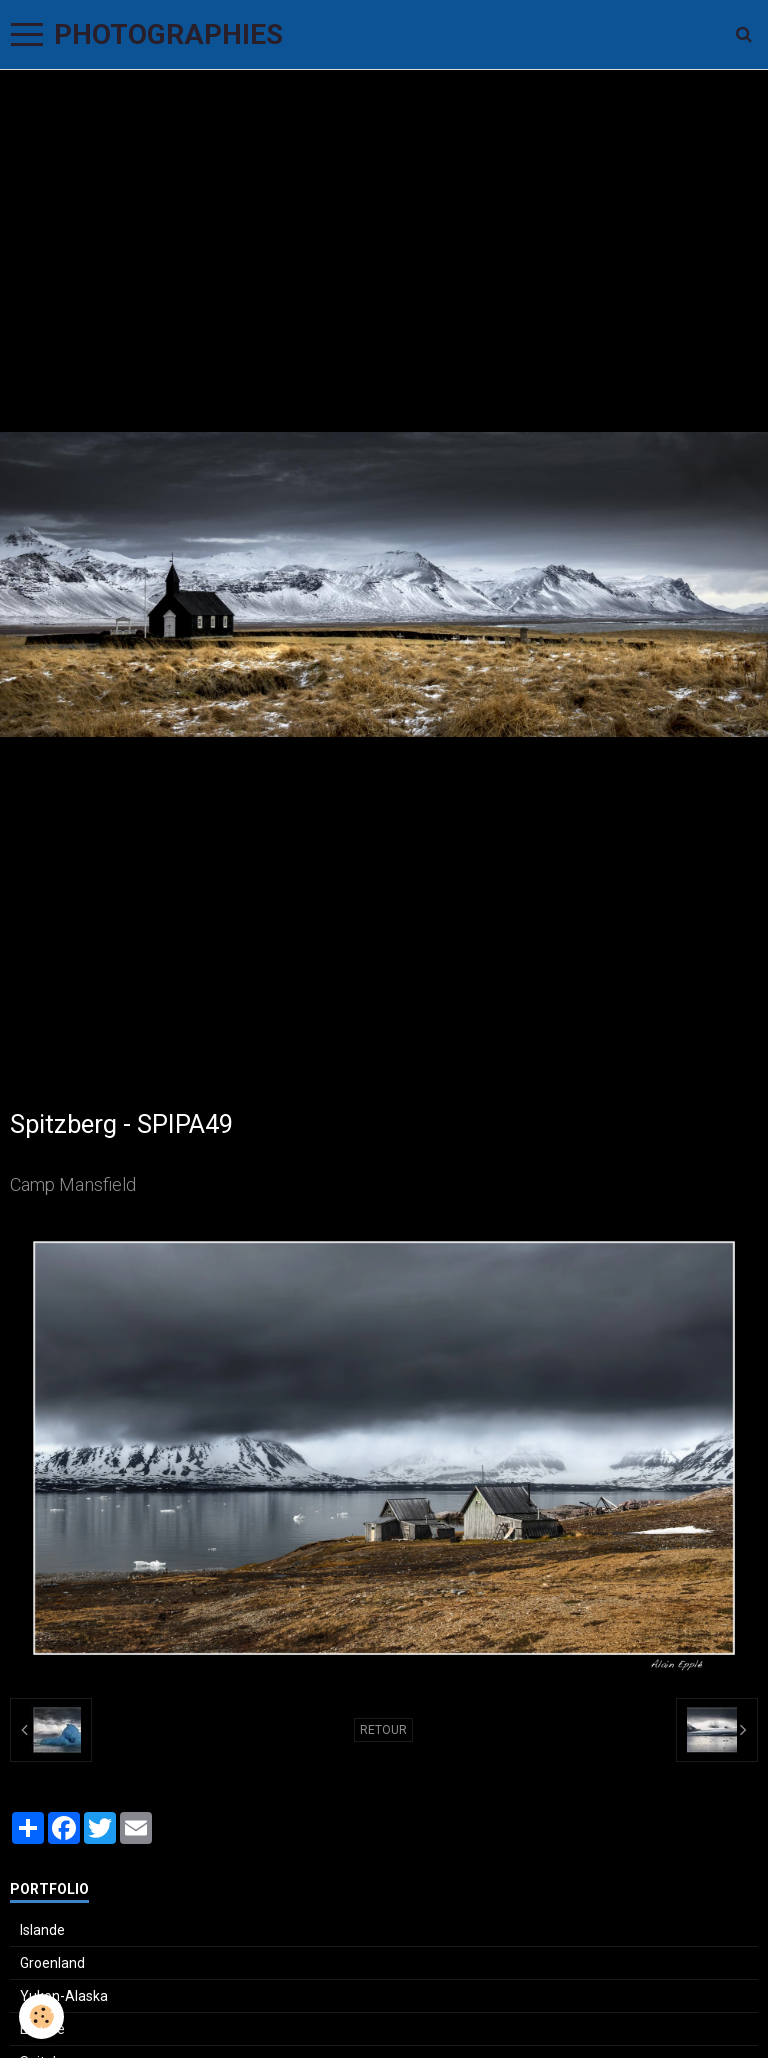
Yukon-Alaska (64, 1996)
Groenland (52, 1963)
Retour (383, 1730)
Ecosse (42, 2029)
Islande (42, 1930)
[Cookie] (42, 2016)
